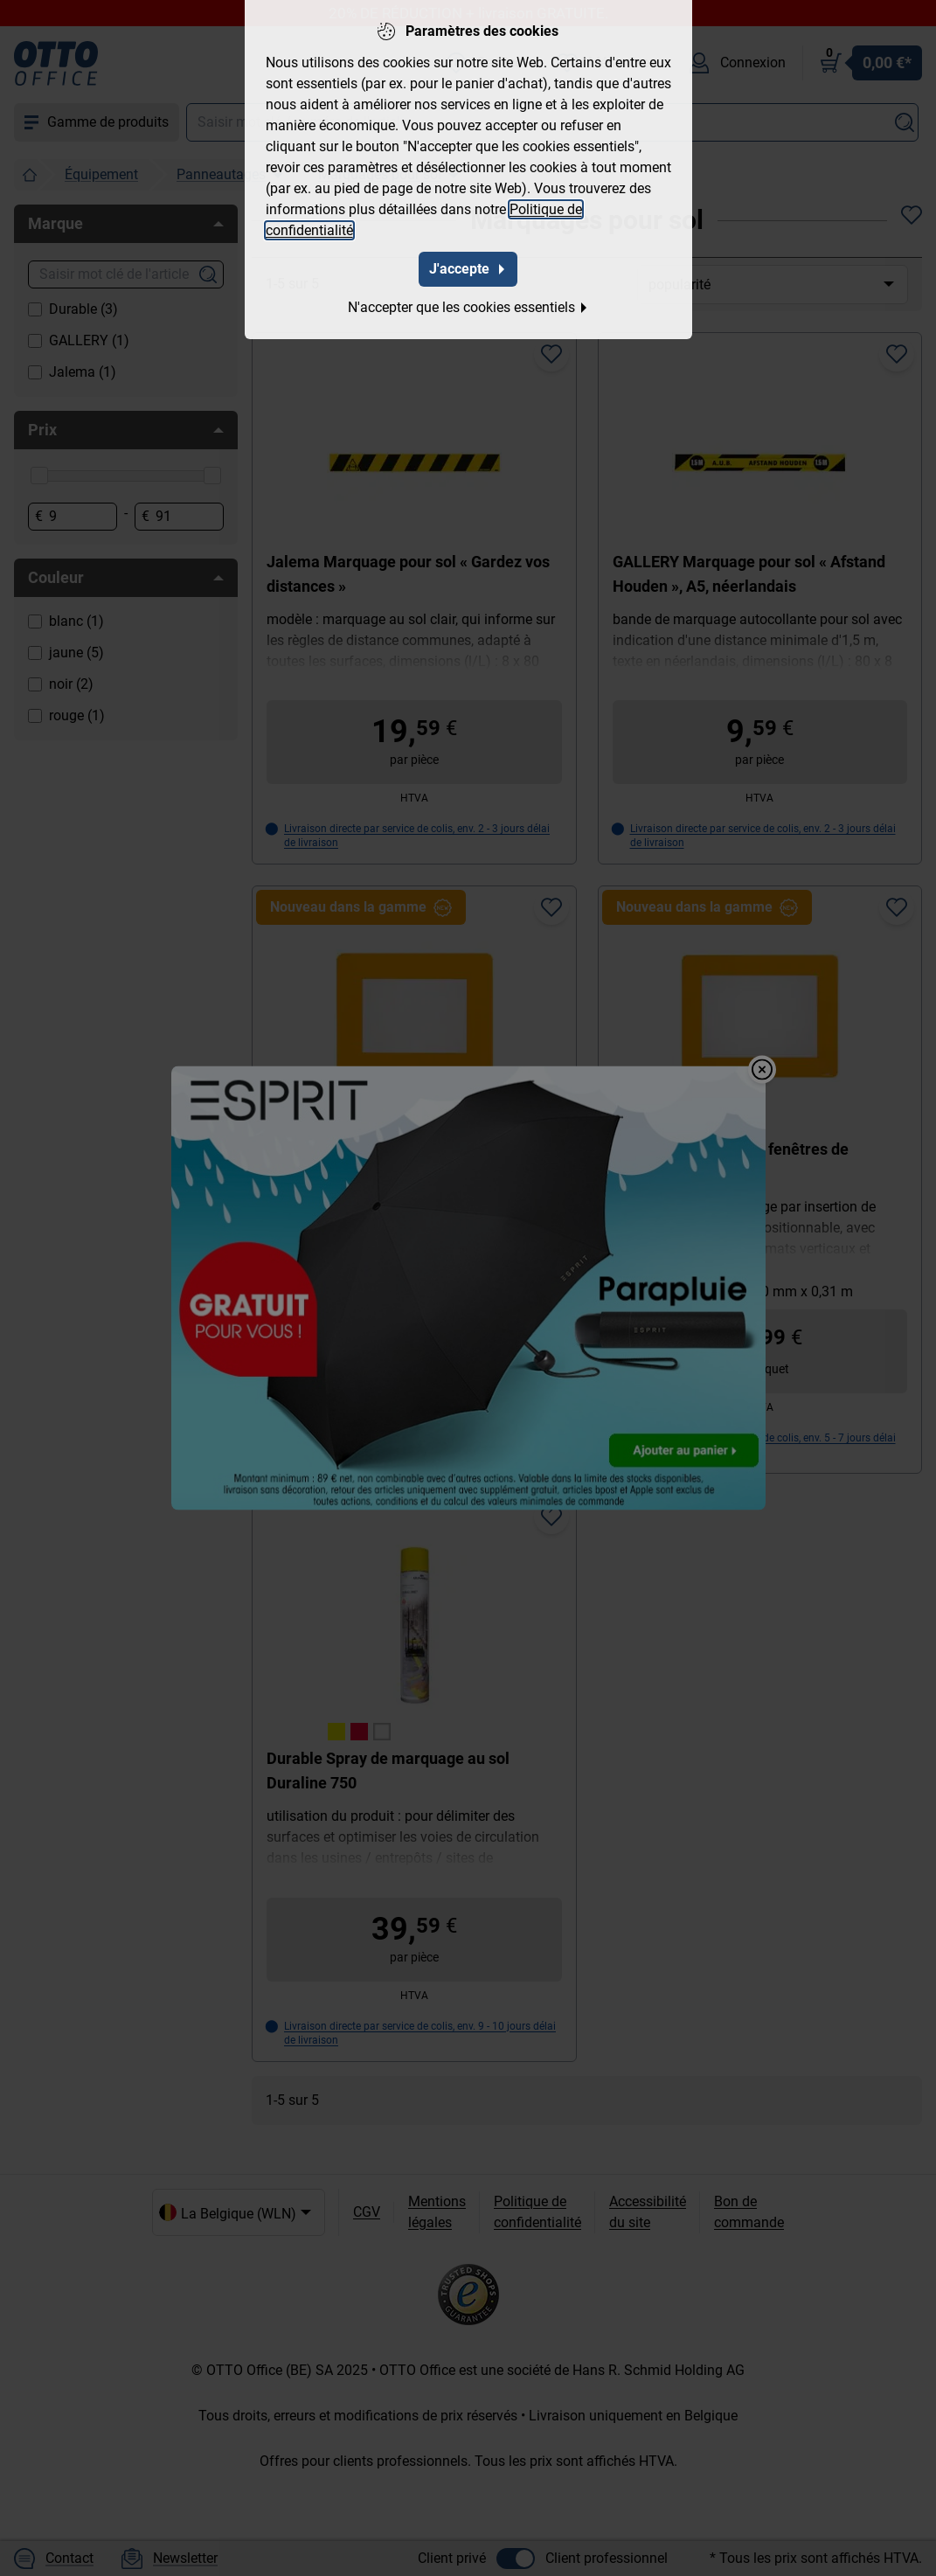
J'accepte (468, 268)
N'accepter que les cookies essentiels (468, 307)
